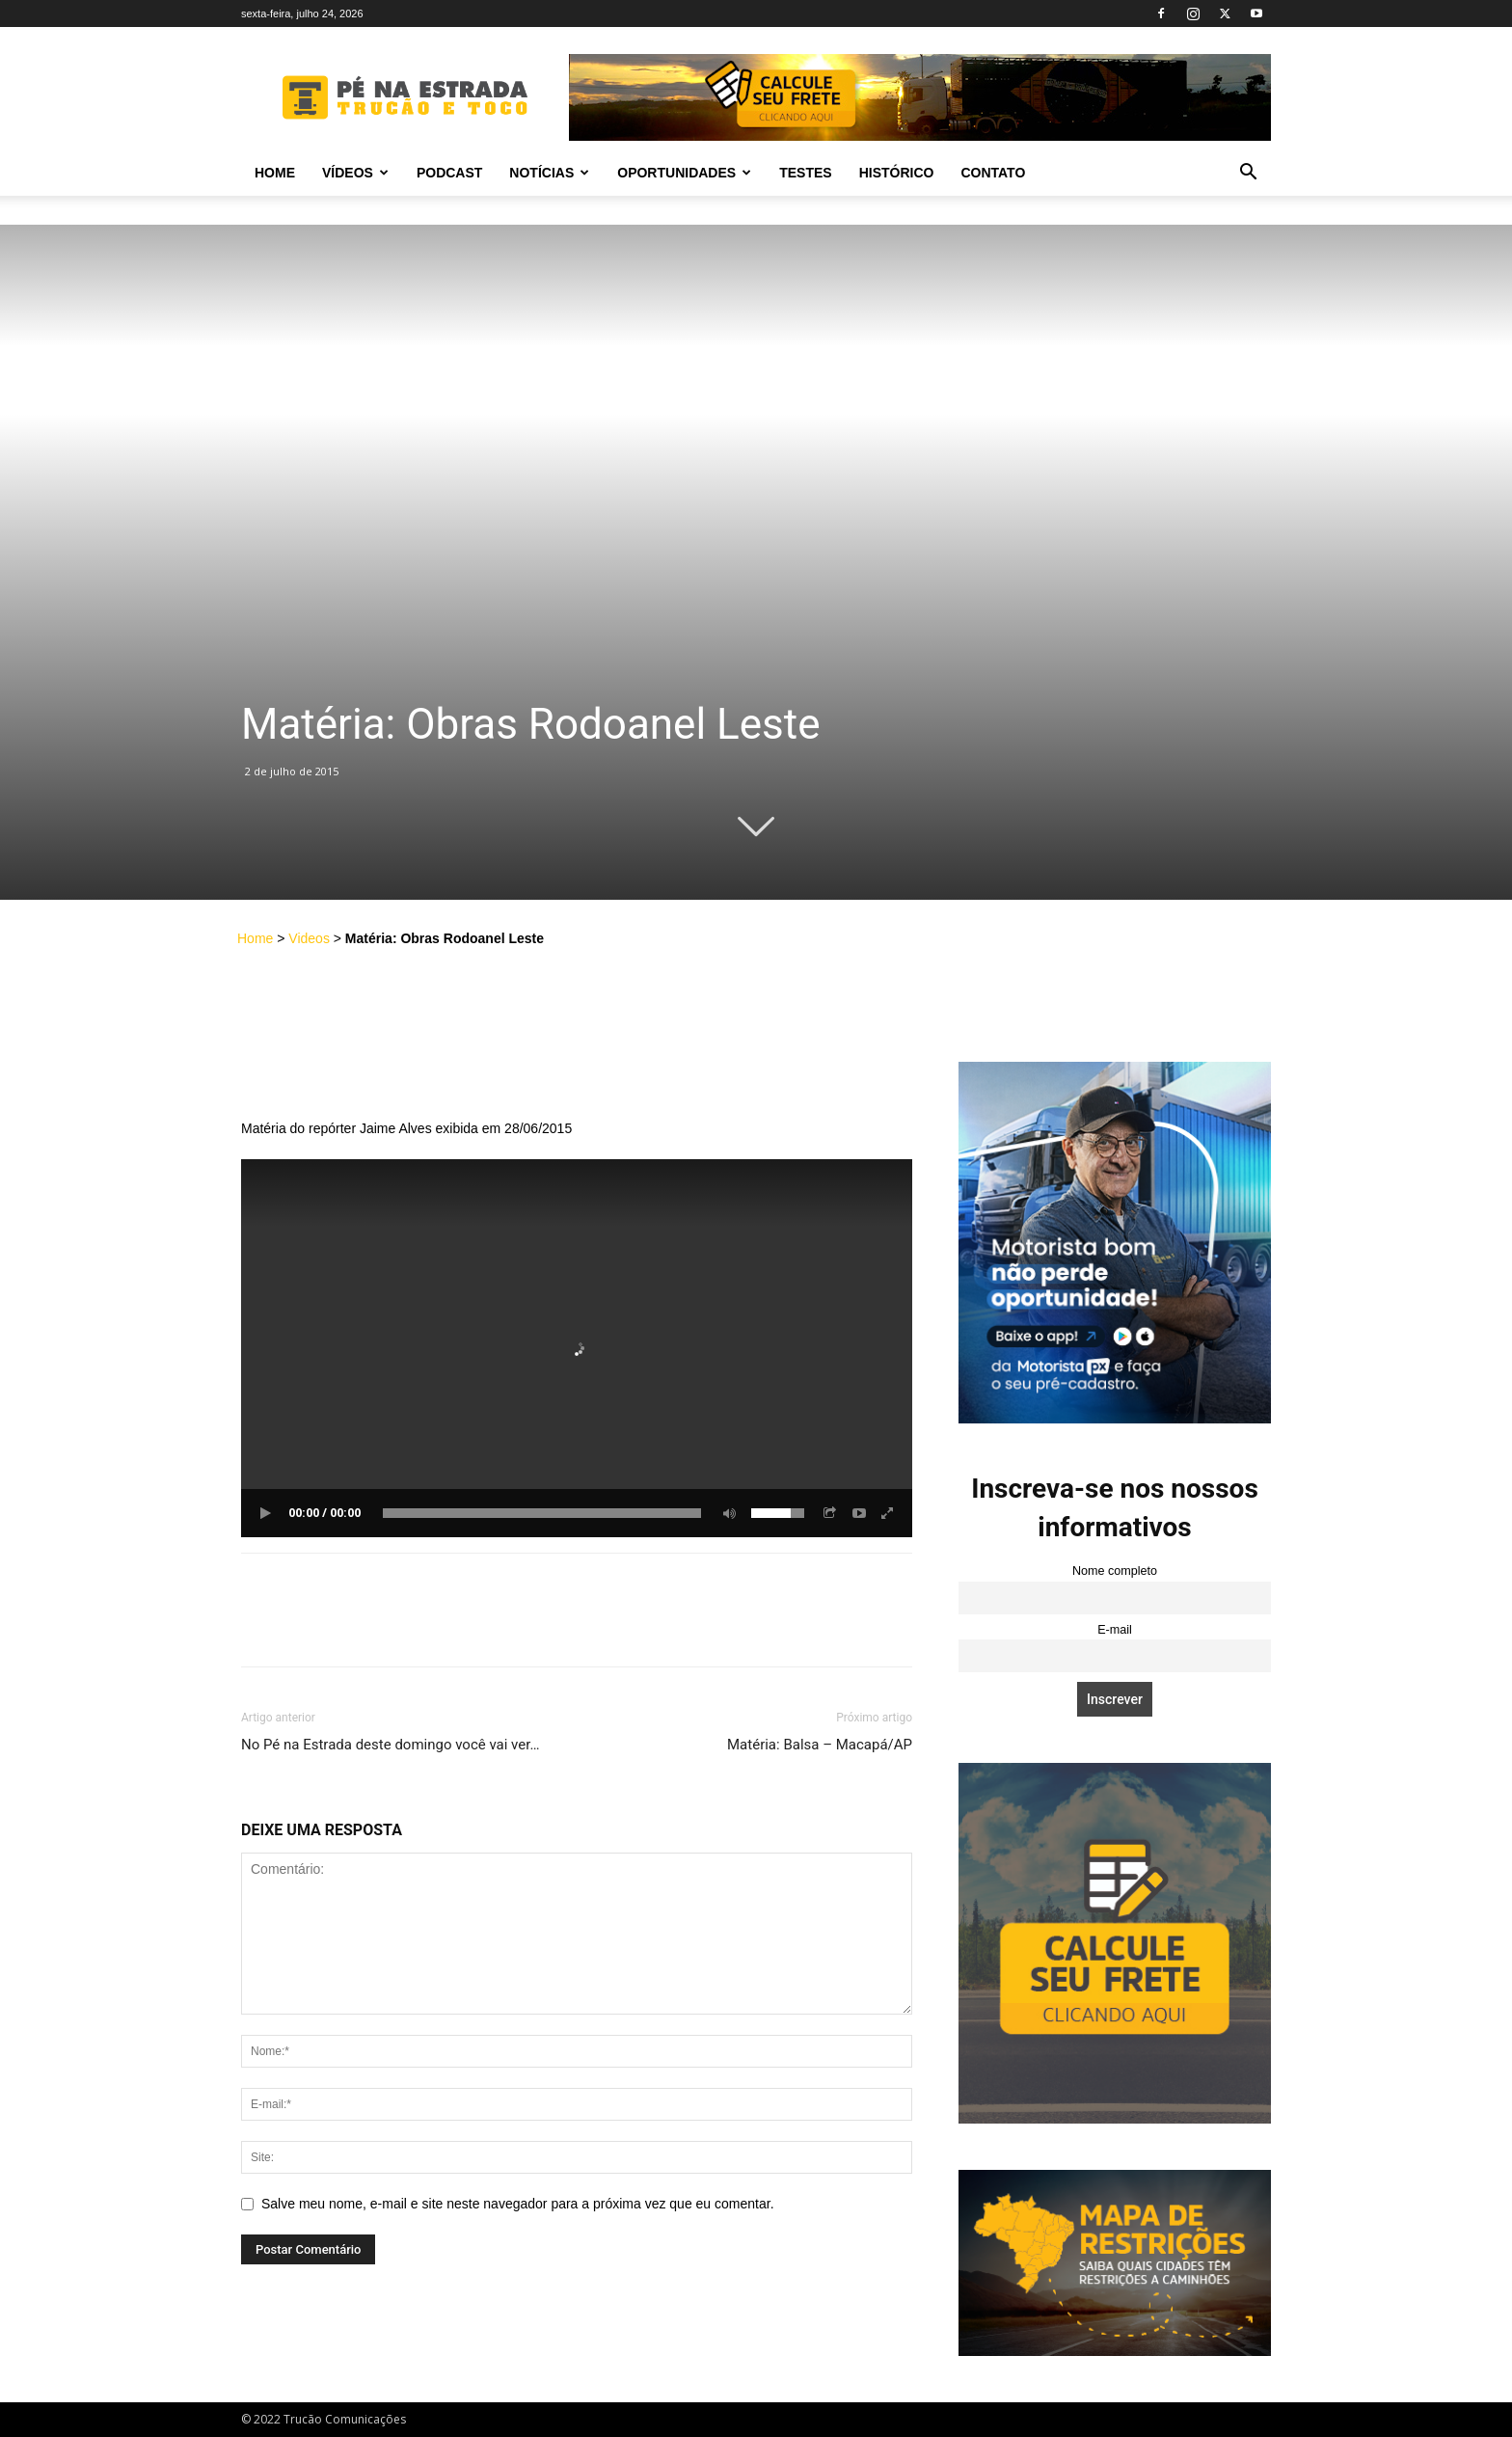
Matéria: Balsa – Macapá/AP (819, 1744)
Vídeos (355, 172)
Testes (805, 172)
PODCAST (449, 172)
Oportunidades (684, 172)
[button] (1248, 174)
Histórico (896, 172)
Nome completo (1114, 1571)
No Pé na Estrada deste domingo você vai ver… (390, 1744)
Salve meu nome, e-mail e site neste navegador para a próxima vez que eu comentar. (517, 2203)
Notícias (549, 172)
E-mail (1114, 1630)
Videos (309, 938)
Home (275, 172)
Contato (992, 172)
